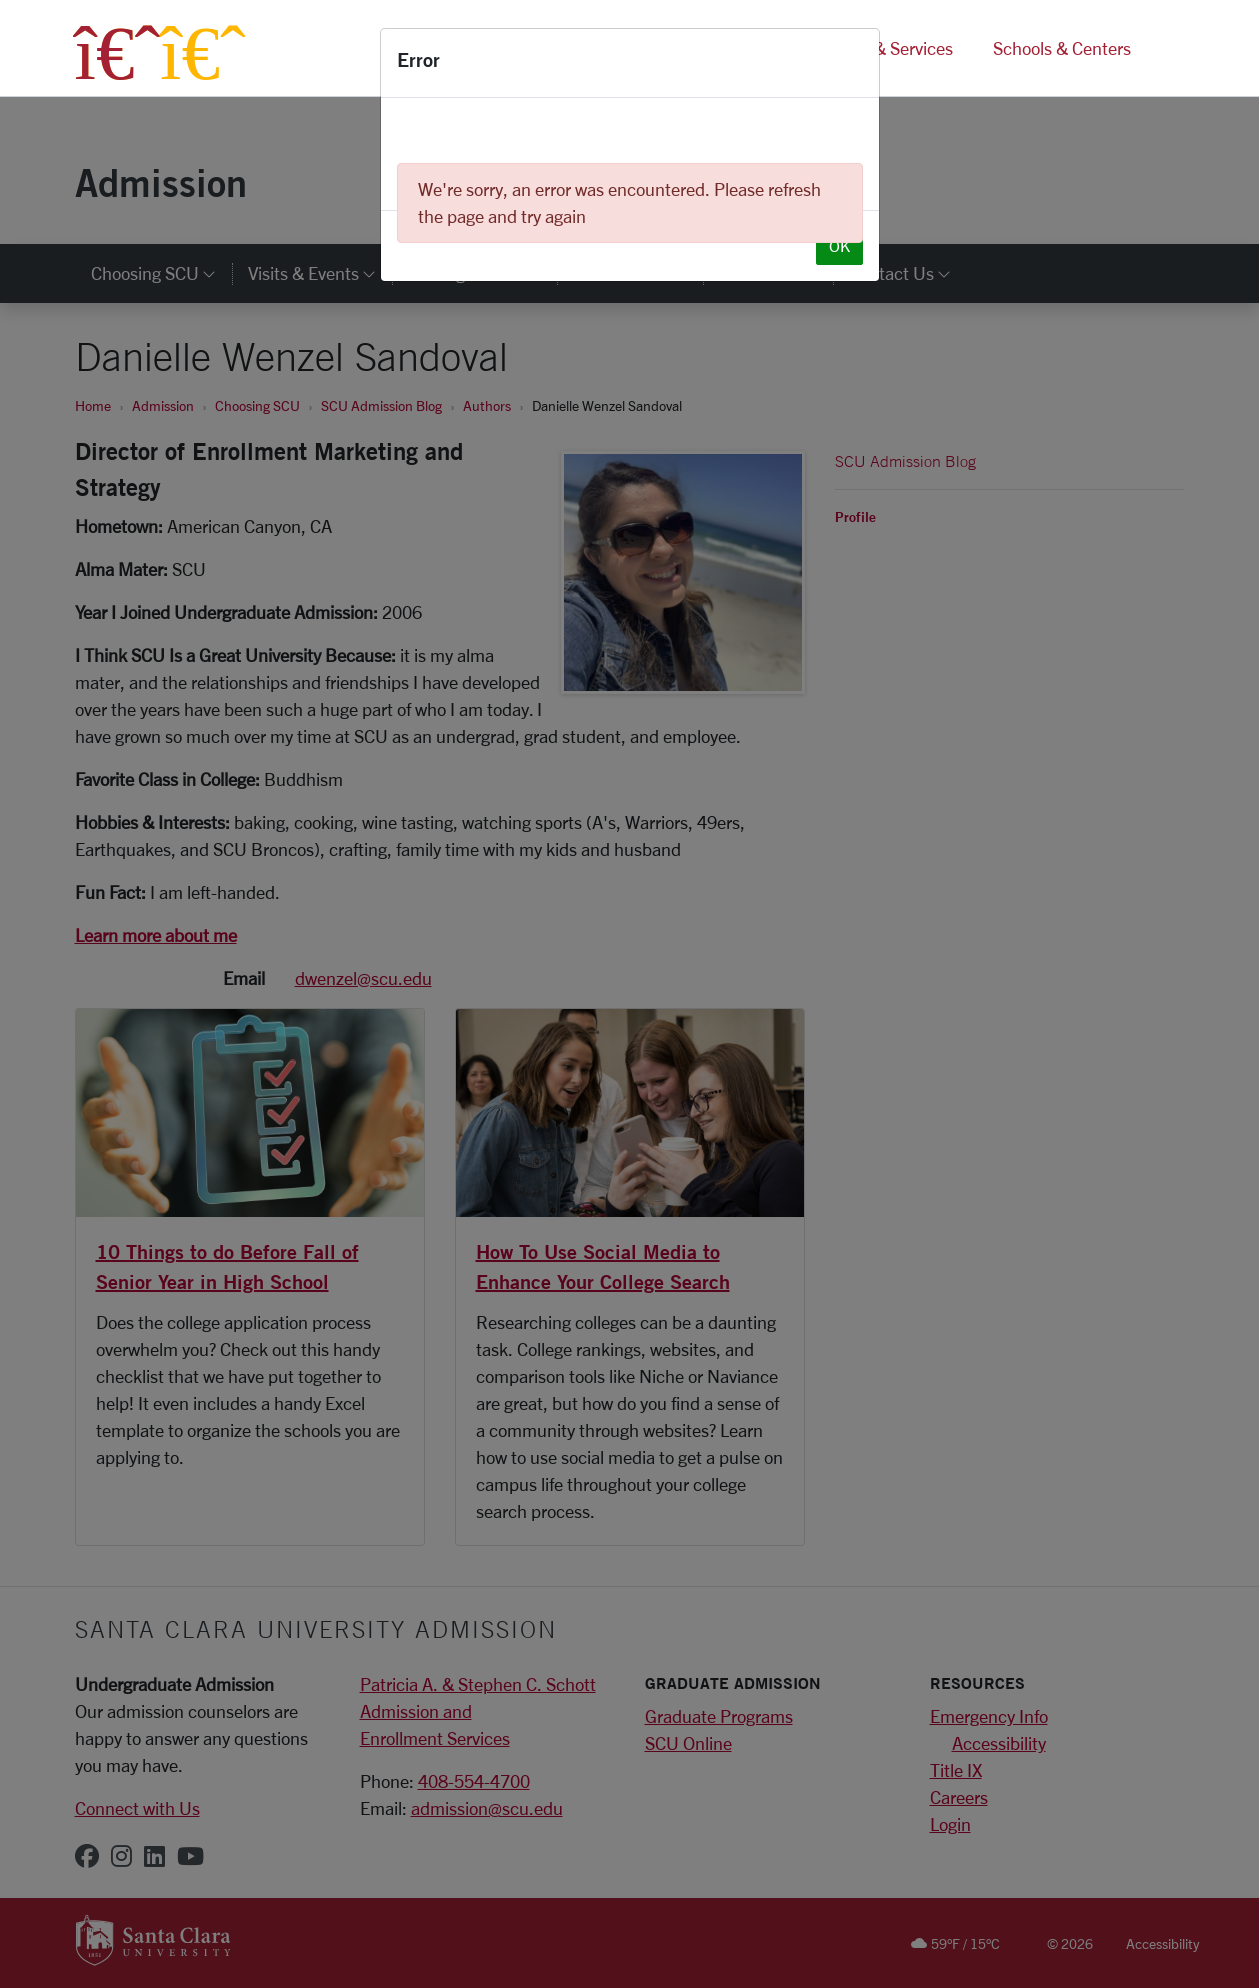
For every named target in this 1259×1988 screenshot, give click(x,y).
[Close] (856, 63)
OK (839, 245)
